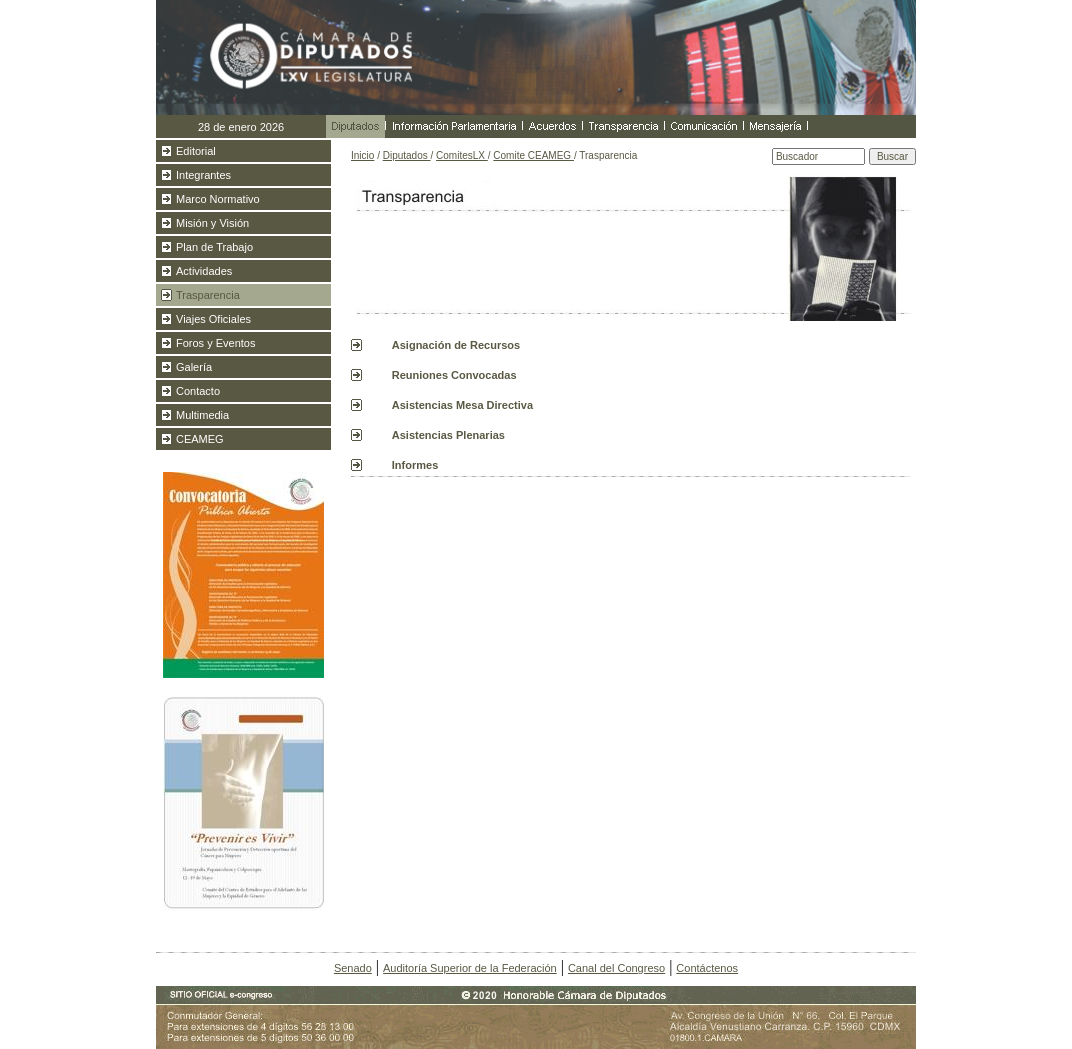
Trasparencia (208, 295)
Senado (353, 968)
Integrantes (203, 175)
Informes (415, 465)
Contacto (198, 391)
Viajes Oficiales (213, 319)
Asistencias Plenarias (448, 435)
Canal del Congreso (616, 968)
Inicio (362, 155)
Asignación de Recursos (456, 345)
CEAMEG (200, 439)
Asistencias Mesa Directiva (462, 405)
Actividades (204, 271)
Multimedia (202, 415)
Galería (194, 367)
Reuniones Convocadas (454, 375)
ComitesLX (462, 155)
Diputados (407, 155)
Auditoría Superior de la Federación (470, 968)
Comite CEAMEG (533, 155)
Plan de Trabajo (214, 247)
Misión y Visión (212, 223)
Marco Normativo (218, 199)
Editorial (196, 151)
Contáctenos (707, 968)
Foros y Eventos (215, 343)
